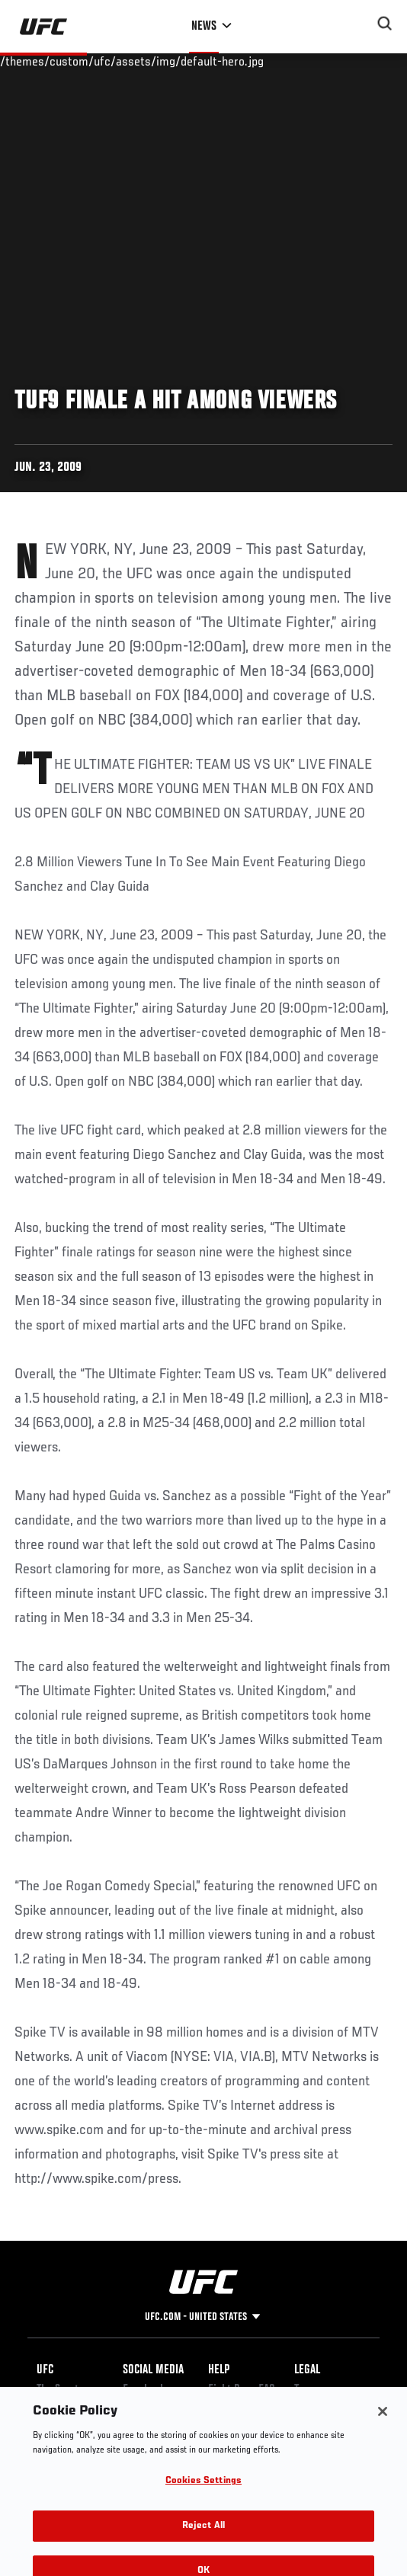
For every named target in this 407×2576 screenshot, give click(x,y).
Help (218, 2370)
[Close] (382, 2422)
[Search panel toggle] (385, 23)
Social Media (153, 2370)
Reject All (203, 2536)
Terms (307, 2390)
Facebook (144, 2390)
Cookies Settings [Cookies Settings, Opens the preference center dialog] (203, 2492)
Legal (307, 2370)
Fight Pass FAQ (241, 2390)
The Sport (58, 2390)
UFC (45, 2370)
